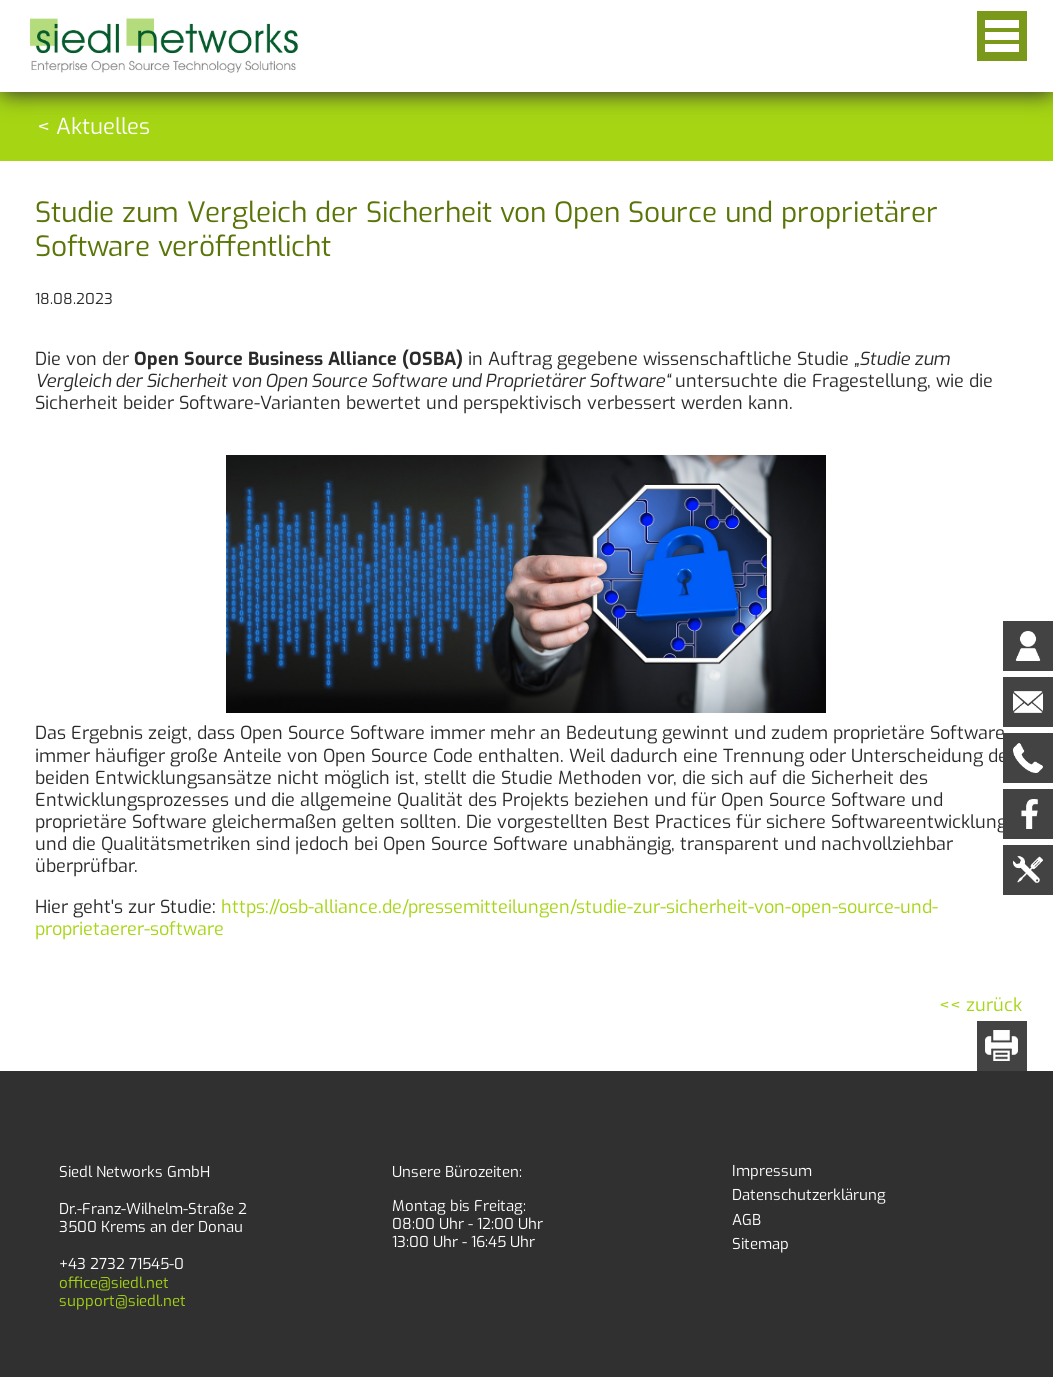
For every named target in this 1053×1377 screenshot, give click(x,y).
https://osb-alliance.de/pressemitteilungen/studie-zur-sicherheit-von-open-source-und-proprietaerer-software (486, 918)
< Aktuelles (93, 126)
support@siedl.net (122, 1301)
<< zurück (980, 1005)
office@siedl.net (114, 1283)
